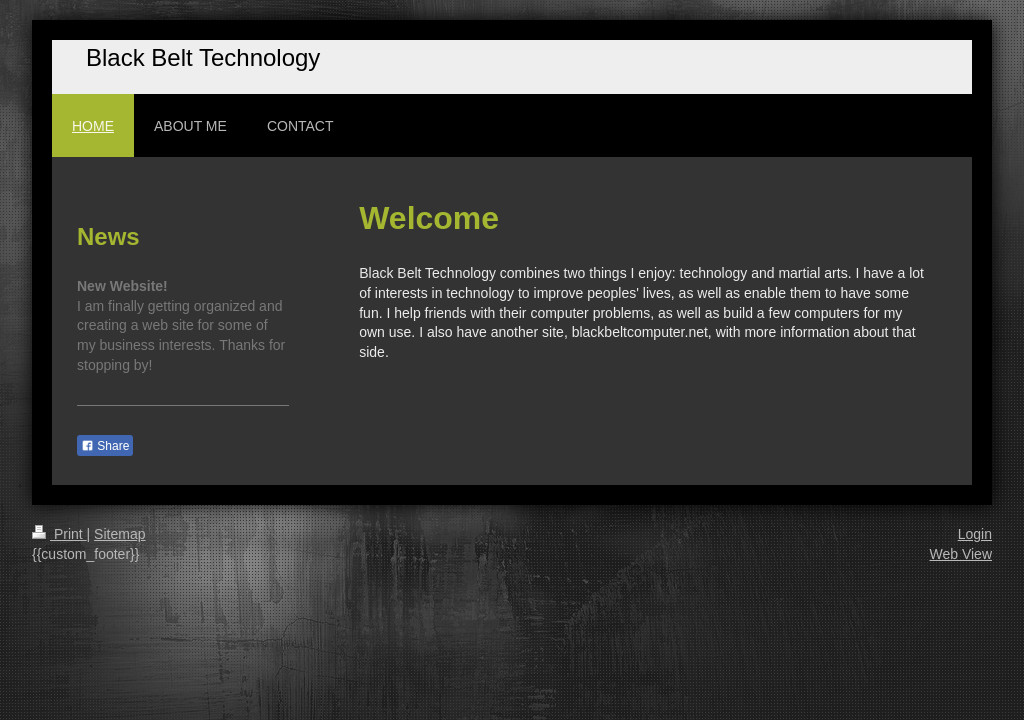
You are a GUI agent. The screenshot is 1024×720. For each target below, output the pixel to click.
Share (105, 446)
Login (975, 534)
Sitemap (119, 534)
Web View (960, 554)
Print (59, 534)
